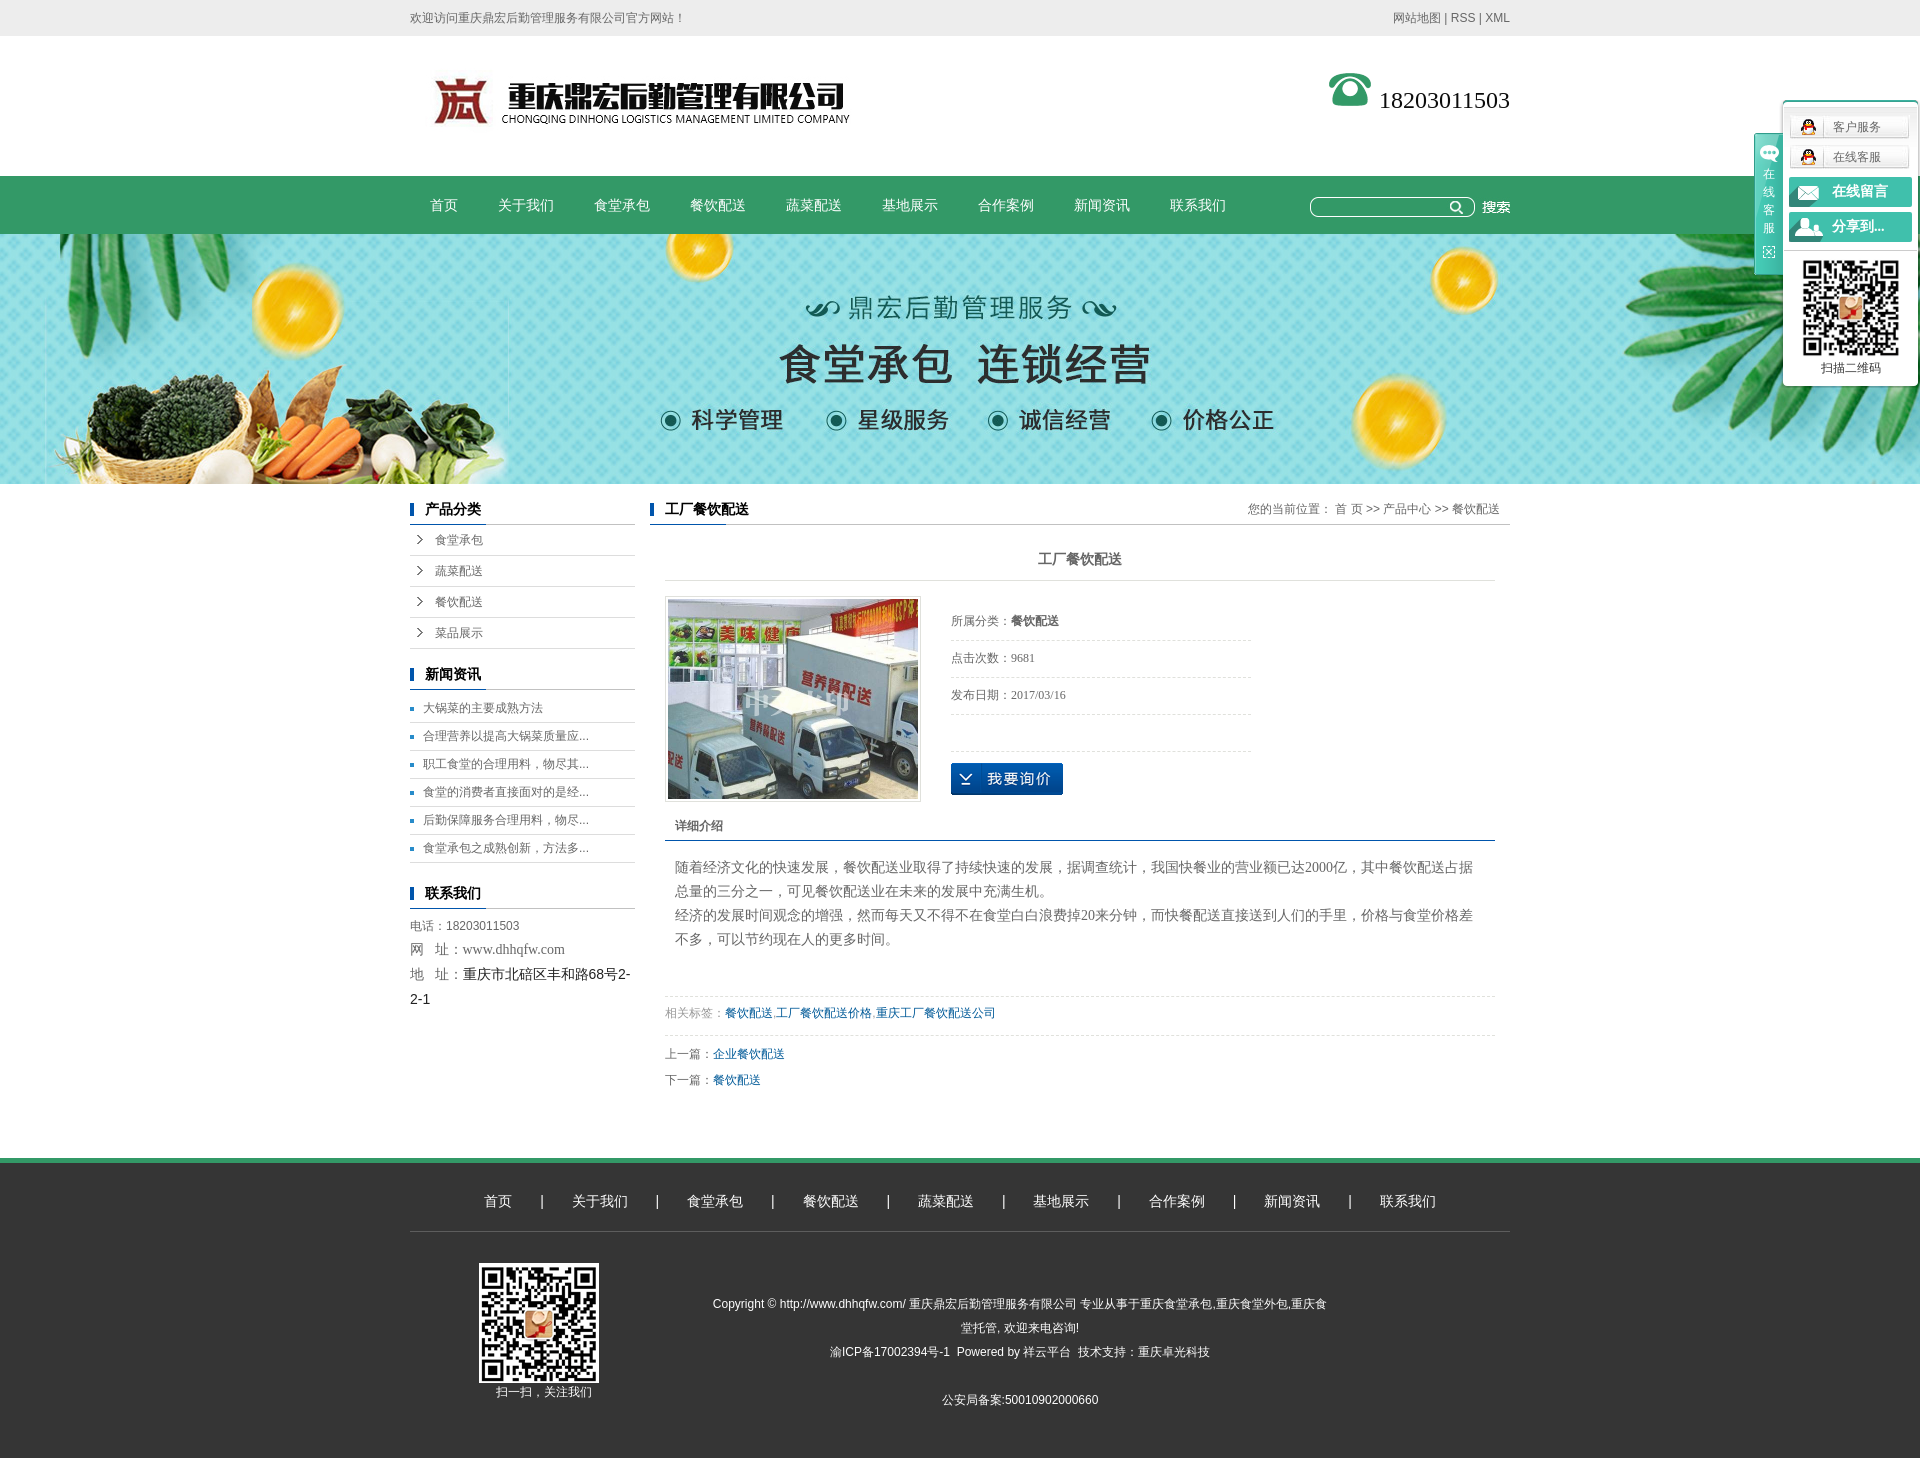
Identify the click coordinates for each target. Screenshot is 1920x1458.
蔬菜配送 (814, 205)
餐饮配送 (718, 205)
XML (1497, 18)
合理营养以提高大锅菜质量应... (506, 736)
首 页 (1348, 509)
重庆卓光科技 (1174, 1352)
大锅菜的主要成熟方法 (483, 708)
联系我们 (1198, 205)
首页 (444, 205)
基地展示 (910, 205)
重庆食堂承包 (1176, 1304)
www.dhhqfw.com (514, 949)
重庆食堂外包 (1252, 1304)
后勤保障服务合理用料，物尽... (506, 820)
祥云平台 (1047, 1352)
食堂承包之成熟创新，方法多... (506, 848)
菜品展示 (459, 633)
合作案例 (1006, 205)
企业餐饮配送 (749, 1054)
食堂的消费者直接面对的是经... (506, 792)
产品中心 (1407, 509)
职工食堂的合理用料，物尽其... (506, 764)
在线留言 (1860, 191)
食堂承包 (622, 205)
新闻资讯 (1102, 205)
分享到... (1858, 226)
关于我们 (526, 205)
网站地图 (1417, 18)
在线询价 (1007, 779)
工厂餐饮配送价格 (824, 1013)
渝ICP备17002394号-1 (890, 1352)
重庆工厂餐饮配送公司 (936, 1013)
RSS (1463, 18)
